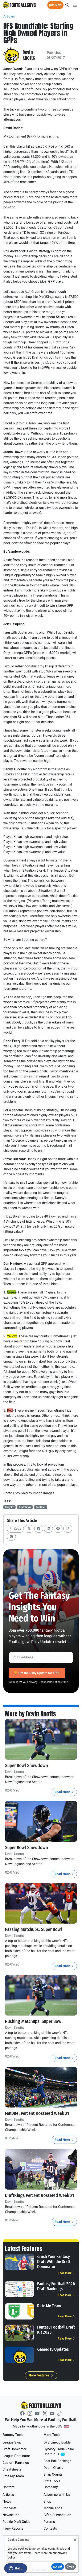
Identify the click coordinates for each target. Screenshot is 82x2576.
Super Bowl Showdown (26, 1765)
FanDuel (40, 1507)
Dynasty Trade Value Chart (59, 2452)
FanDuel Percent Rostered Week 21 (37, 2113)
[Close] (75, 2540)
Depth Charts (53, 2468)
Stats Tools (52, 2481)
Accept (57, 2566)
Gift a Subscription (57, 2515)
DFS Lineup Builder (58, 2442)
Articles (9, 16)
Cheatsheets (12, 2469)
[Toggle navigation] (75, 5)
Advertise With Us (57, 2495)
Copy (15, 1529)
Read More (64, 1792)
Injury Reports (13, 2528)
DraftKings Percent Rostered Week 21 (39, 2195)
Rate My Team (49, 2305)
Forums (49, 2522)
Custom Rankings (16, 2463)
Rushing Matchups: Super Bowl (34, 2021)
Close (70, 2566)
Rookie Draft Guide (16, 2522)
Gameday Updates (53, 2349)
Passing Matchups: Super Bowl (33, 1929)
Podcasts (10, 2508)
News (7, 2501)
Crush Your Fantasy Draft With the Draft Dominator (53, 2261)
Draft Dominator (14, 2449)
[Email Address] (41, 1657)
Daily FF (9, 1507)
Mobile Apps (53, 2508)
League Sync (12, 2442)
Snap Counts (53, 2474)
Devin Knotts (28, 55)
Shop (47, 2501)
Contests (50, 2528)
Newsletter (11, 2515)
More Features (41, 2375)
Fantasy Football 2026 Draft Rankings (56, 2286)
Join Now (55, 5)
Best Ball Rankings (57, 2461)
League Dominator (16, 2456)
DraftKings (25, 1507)
